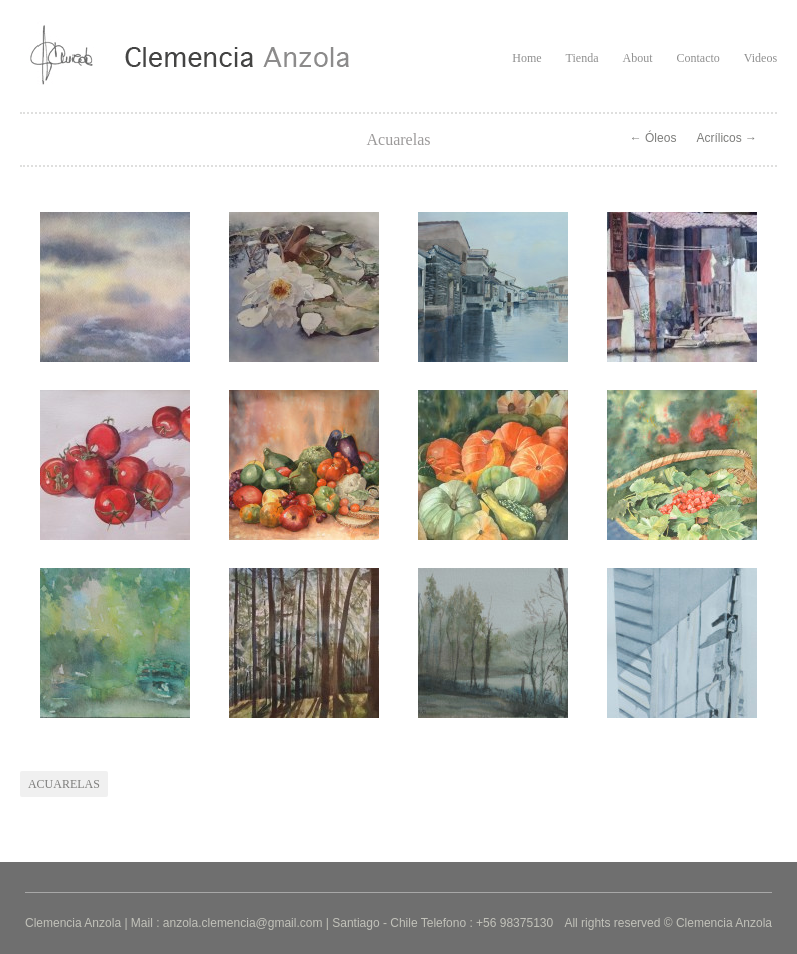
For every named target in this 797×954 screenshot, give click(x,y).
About (637, 58)
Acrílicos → (726, 138)
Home (526, 58)
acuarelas (64, 784)
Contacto (697, 58)
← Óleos (653, 138)
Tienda (582, 58)
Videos (760, 58)
